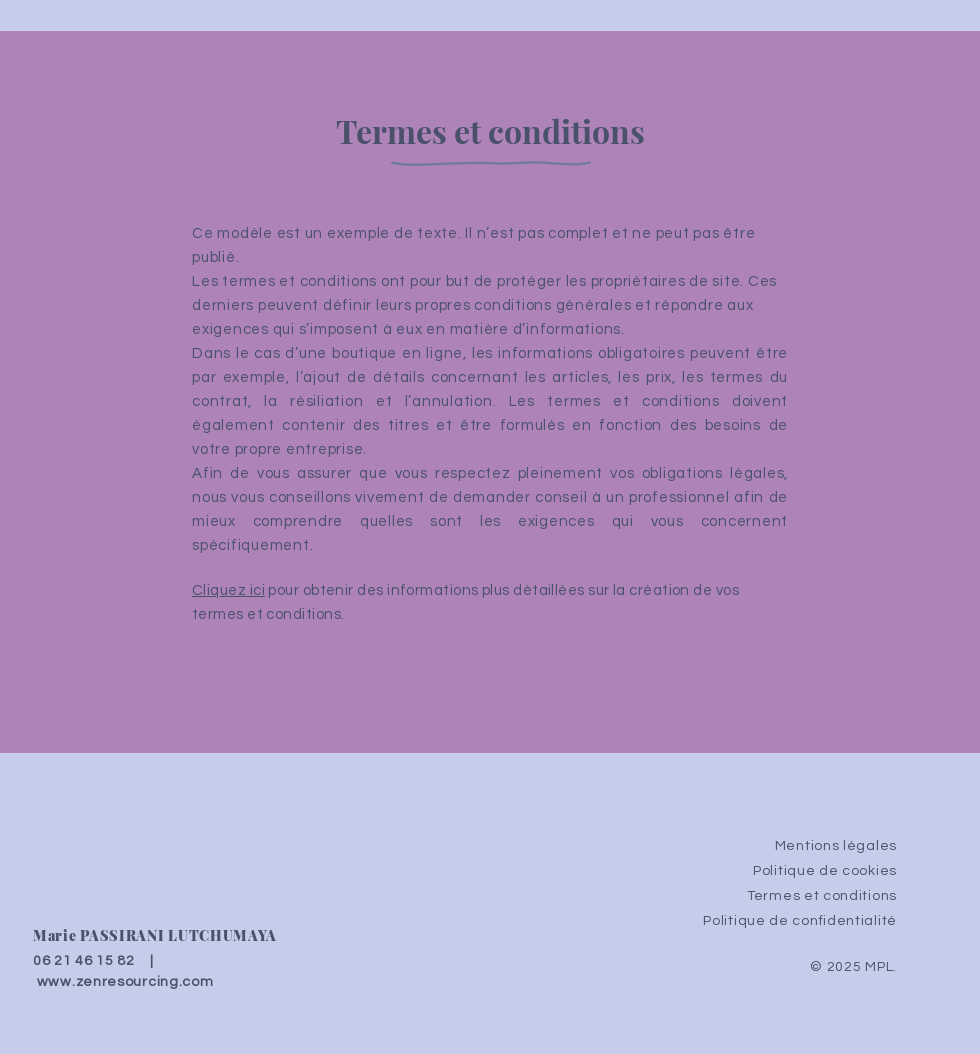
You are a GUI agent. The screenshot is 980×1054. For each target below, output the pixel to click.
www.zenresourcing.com (125, 982)
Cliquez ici (228, 590)
